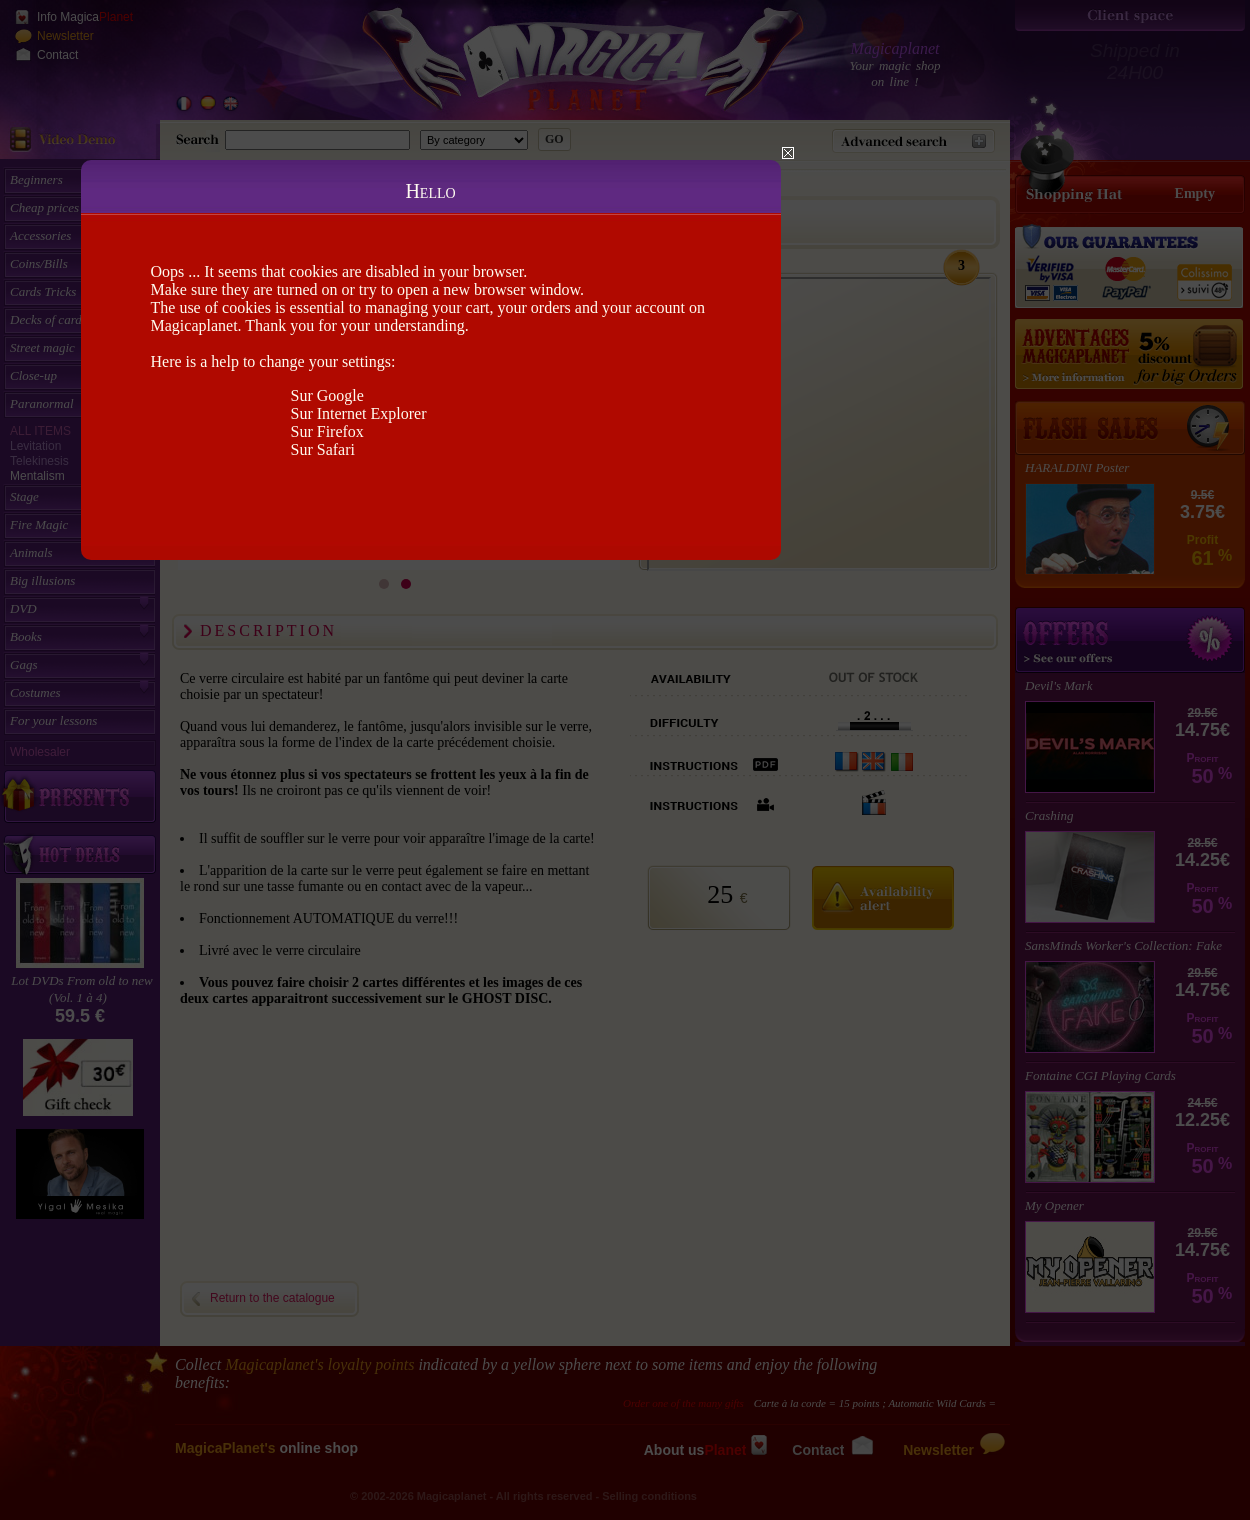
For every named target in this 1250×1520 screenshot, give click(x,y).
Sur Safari (323, 449)
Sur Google (327, 395)
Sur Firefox (327, 431)
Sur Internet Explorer (359, 413)
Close (788, 153)
